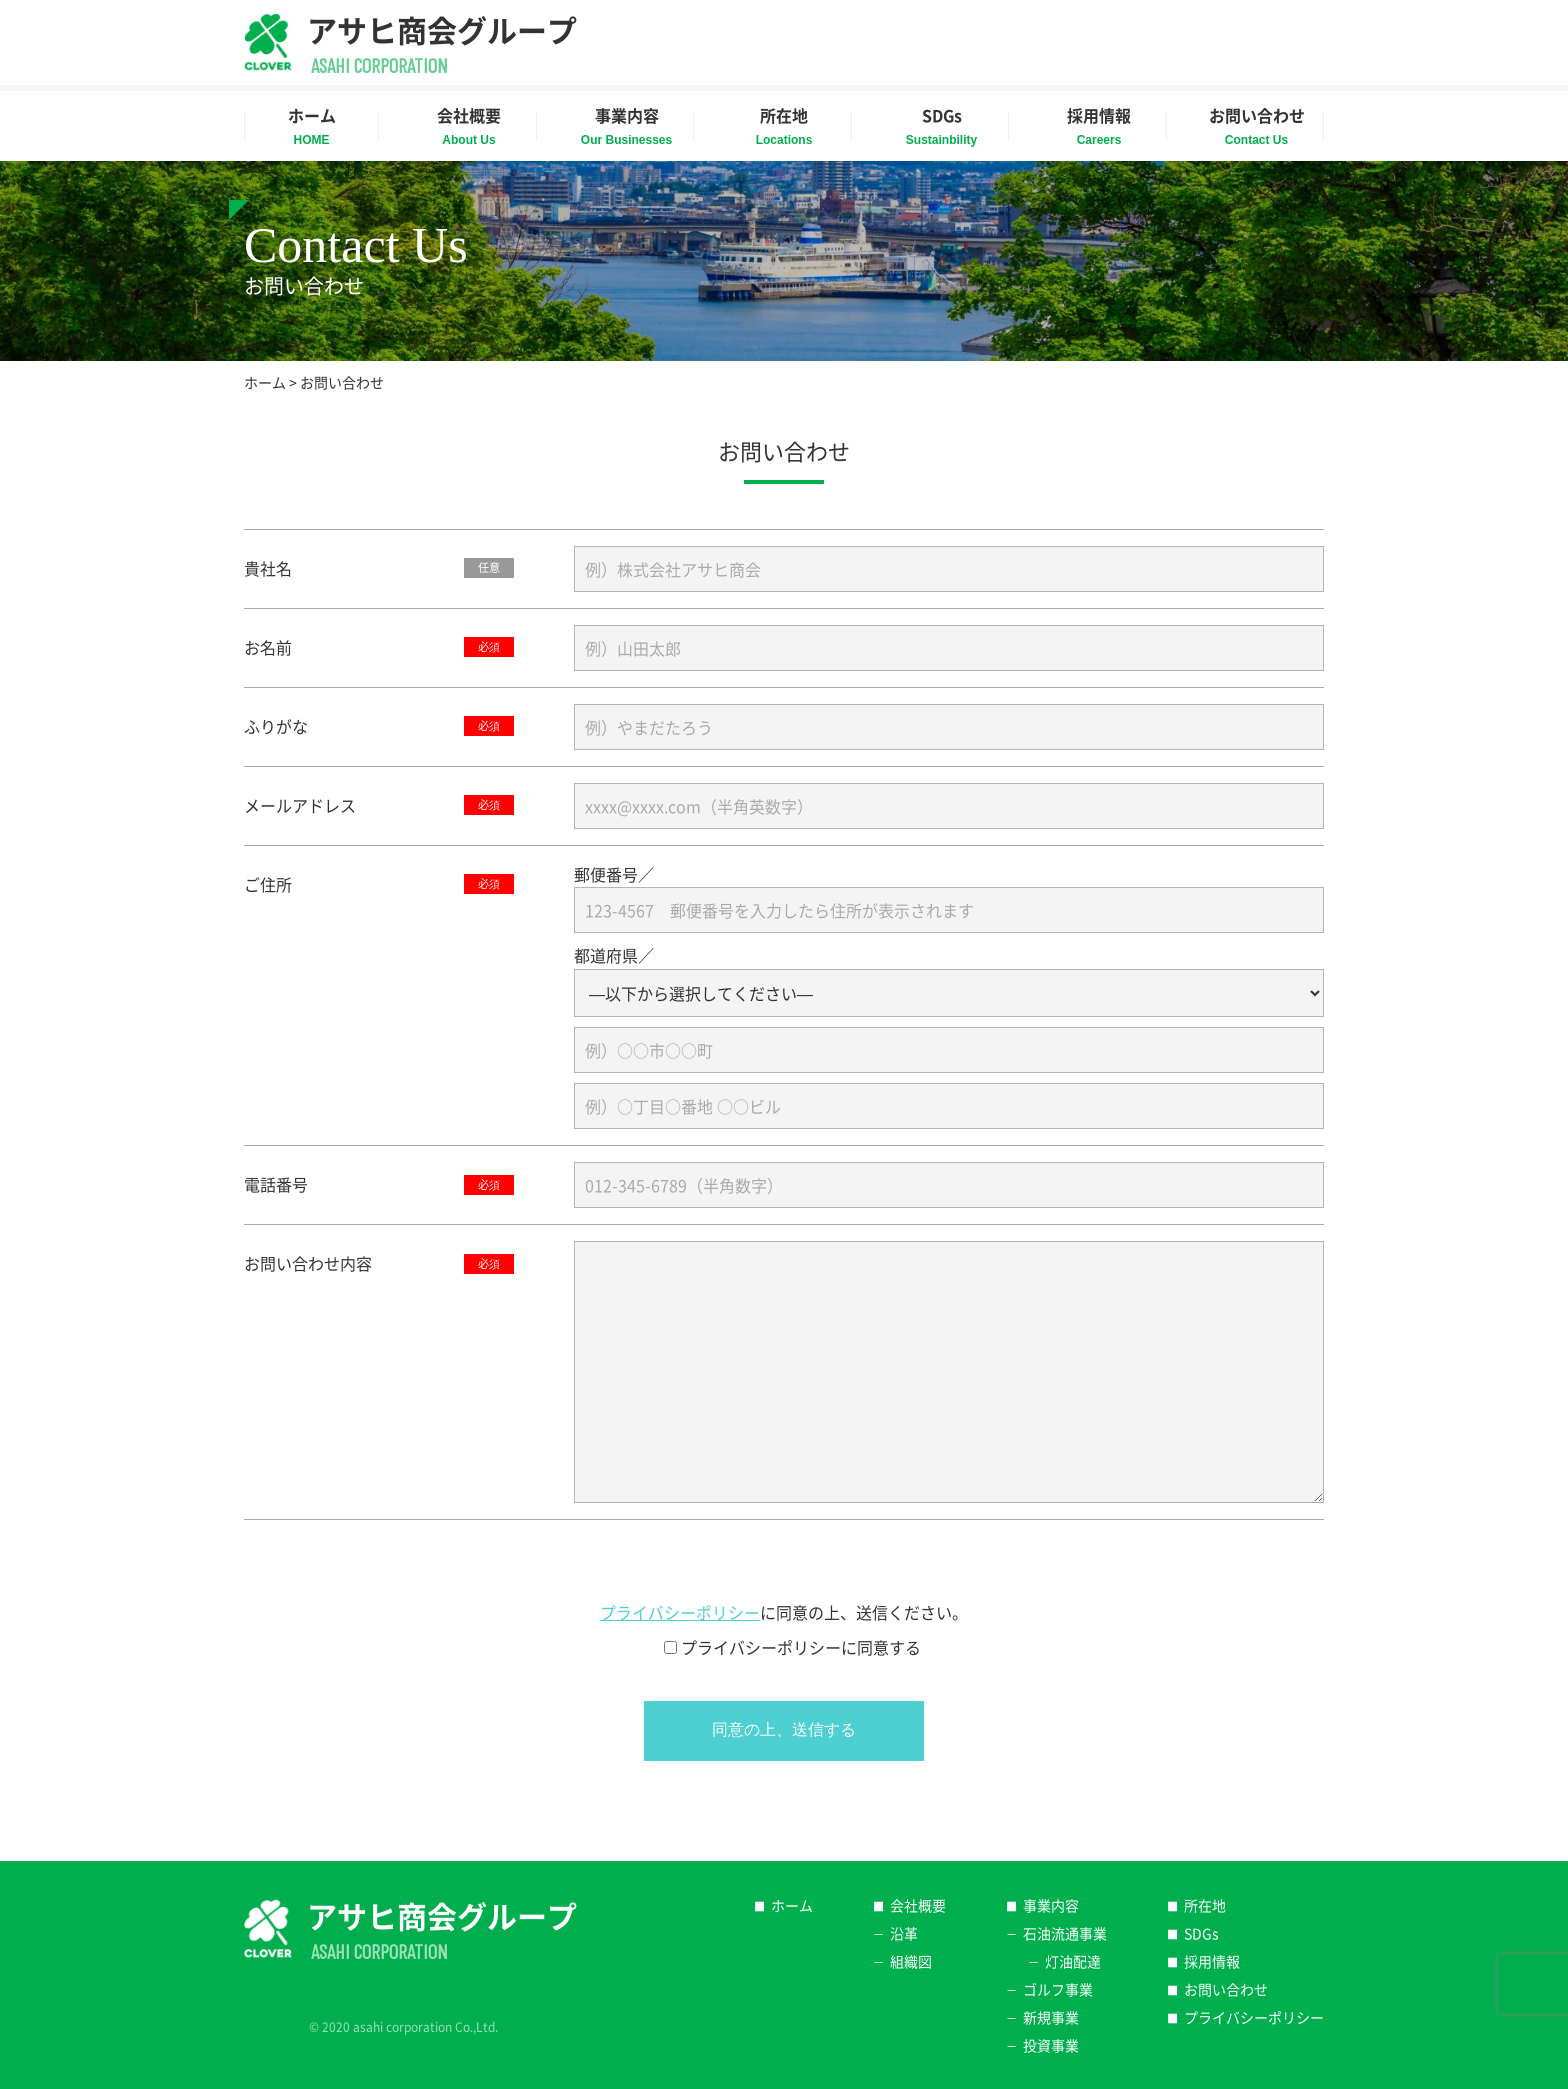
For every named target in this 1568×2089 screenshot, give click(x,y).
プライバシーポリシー (680, 1612)
